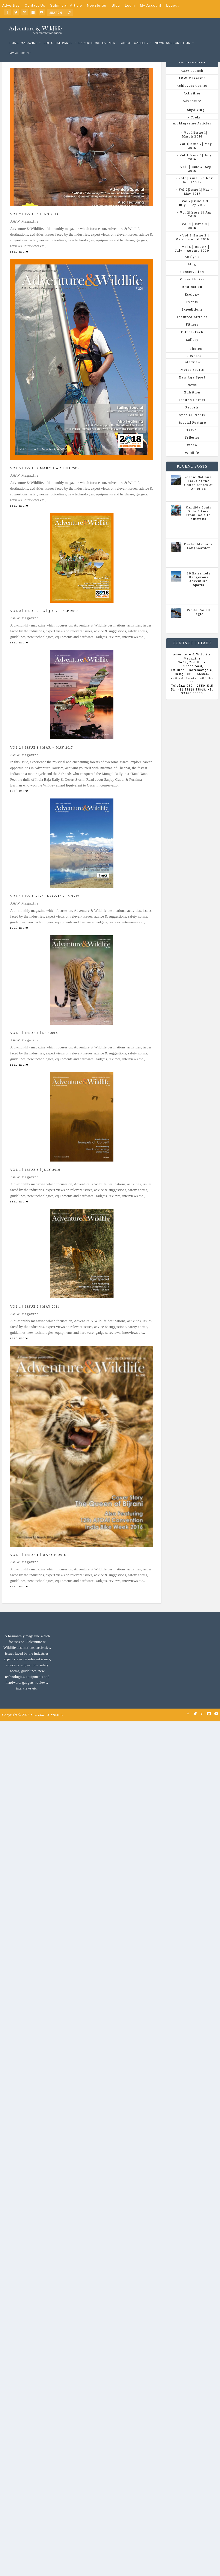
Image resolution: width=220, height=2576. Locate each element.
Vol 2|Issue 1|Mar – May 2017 (196, 198)
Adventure (192, 108)
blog (192, 271)
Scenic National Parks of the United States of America (198, 490)
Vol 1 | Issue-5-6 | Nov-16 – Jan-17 (44, 903)
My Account (150, 5)
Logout (172, 5)
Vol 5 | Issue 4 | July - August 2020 (198, 537)
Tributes (192, 445)
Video (192, 452)
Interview (192, 369)
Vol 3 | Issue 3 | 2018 (196, 233)
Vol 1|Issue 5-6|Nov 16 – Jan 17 (196, 187)
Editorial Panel (58, 37)
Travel (192, 437)
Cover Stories (192, 286)
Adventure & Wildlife (47, 1722)
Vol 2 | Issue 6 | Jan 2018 (34, 221)
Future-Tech (192, 339)
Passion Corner (192, 407)
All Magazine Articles (192, 130)
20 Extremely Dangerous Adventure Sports (198, 586)
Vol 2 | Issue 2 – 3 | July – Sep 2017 (44, 618)
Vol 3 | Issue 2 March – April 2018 (45, 475)
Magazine (29, 37)
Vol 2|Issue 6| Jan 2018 (196, 221)
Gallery (141, 37)
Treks (196, 124)
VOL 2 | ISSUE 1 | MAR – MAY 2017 (41, 755)
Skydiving (196, 117)
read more (19, 258)
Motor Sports (192, 377)
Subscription (178, 37)
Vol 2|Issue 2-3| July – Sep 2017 (194, 210)
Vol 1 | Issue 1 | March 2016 (38, 1562)
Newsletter (97, 5)
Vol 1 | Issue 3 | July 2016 (35, 1177)
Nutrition (192, 399)
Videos (196, 363)
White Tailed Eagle (198, 619)
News (159, 37)
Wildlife (192, 459)
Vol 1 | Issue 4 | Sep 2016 (33, 1040)
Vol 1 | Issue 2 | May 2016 (34, 1314)
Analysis (192, 264)
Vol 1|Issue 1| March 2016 (195, 141)
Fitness (192, 331)
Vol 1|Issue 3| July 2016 (196, 164)
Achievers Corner (192, 93)
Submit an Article (66, 5)
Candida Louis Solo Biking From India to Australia (198, 520)
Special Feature (192, 430)
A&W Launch (192, 78)
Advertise (11, 5)
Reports (192, 414)
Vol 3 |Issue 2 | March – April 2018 (192, 244)
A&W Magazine (24, 228)
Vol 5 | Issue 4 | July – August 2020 (192, 256)
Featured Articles (192, 324)
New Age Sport (192, 384)
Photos (196, 356)
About (126, 37)
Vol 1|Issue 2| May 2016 (196, 153)
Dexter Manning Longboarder (198, 553)
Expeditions (89, 37)
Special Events (192, 422)
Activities (192, 100)
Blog (116, 5)
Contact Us (35, 5)
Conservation (192, 279)
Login (130, 5)
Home (14, 37)
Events (108, 37)
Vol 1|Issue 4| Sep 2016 (195, 176)
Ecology (192, 301)
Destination (192, 294)
